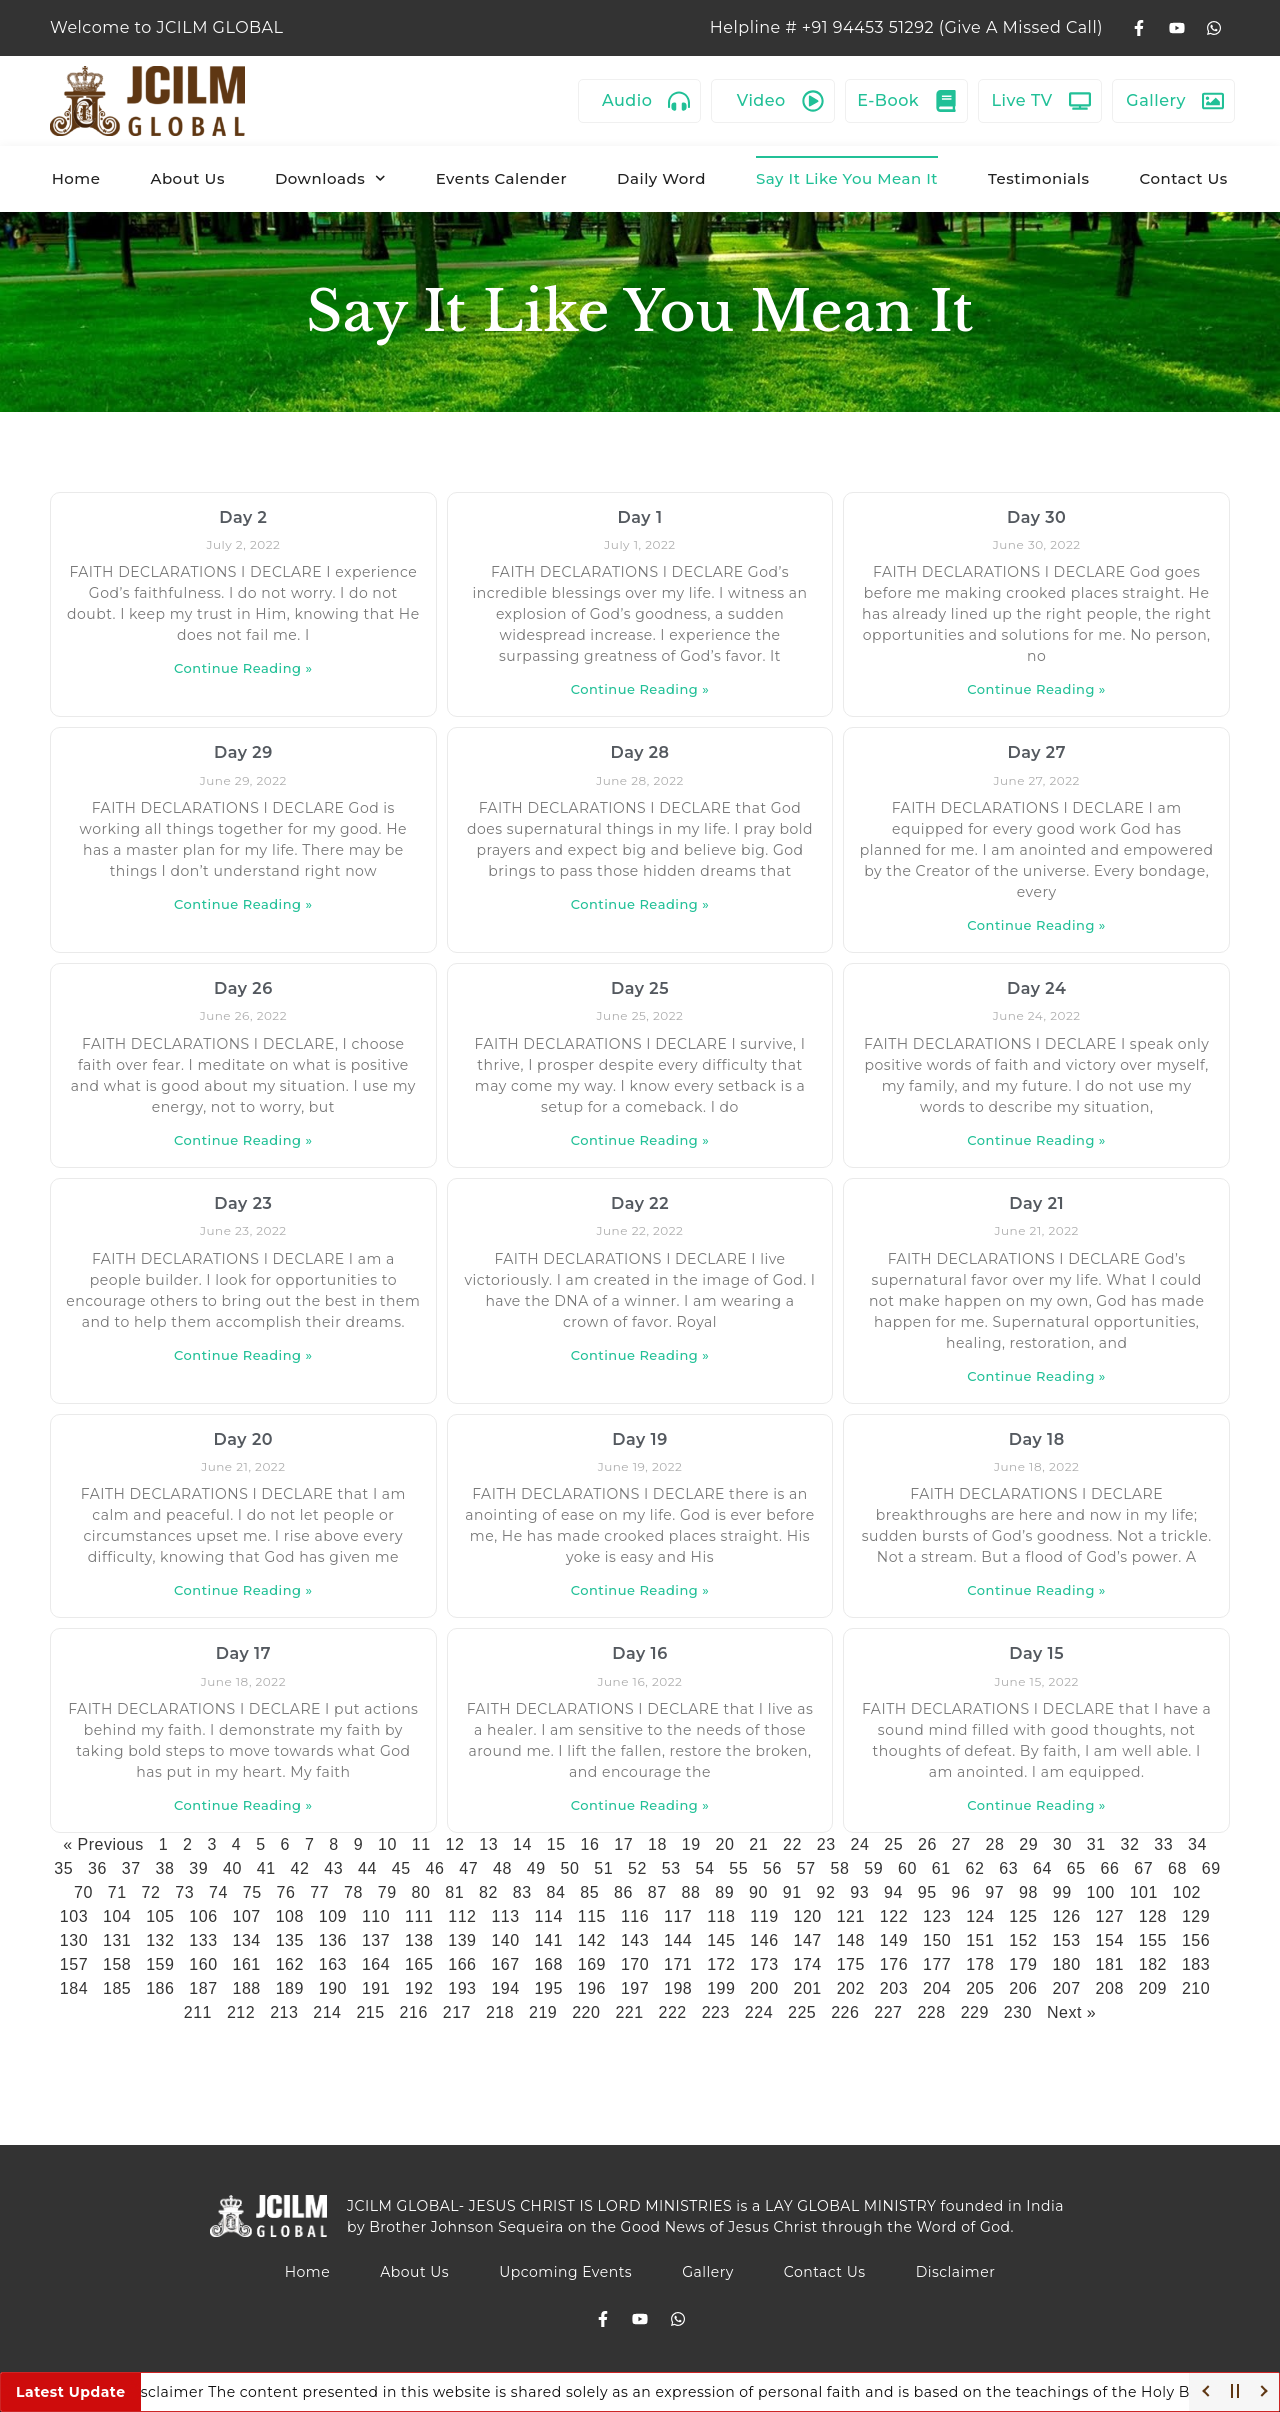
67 (1143, 1868)
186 (160, 1988)
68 (1177, 1868)
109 (333, 1916)
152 (1023, 1940)
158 (117, 1964)
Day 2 (243, 517)
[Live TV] (1080, 101)
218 (500, 2012)
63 (1008, 1868)
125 (1023, 1916)
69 (1211, 1868)
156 (1196, 1940)
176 (894, 1964)
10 (387, 1844)
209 (1153, 1988)
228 (931, 2012)
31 (1096, 1844)
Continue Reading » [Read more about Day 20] (243, 1590)
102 (1187, 1892)
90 (758, 1892)
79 (387, 1892)
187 (203, 1988)
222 (673, 2012)
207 (1066, 1988)
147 (808, 1940)
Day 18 (1037, 1439)
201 (808, 1988)
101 (1144, 1892)
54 (705, 1868)
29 (1028, 1844)
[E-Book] (946, 101)
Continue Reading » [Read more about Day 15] (1036, 1805)
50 (570, 1868)
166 (462, 1964)
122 (894, 1916)
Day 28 (639, 752)
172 (721, 1964)
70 (83, 1892)
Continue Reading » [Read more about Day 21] (1036, 1376)
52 (637, 1868)
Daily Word (661, 178)
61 (941, 1868)
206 (1023, 1988)
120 (808, 1916)
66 (1110, 1868)
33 (1163, 1844)
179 (1023, 1964)
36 (97, 1868)
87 (657, 1892)
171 (678, 1964)
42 (300, 1868)
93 (859, 1892)
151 (980, 1940)
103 (74, 1916)
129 (1196, 1916)
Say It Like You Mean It (847, 178)
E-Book (888, 100)
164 (376, 1964)
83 (522, 1892)
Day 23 (243, 1203)
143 (635, 1940)
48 (502, 1868)
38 (165, 1868)
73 (184, 1892)
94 (893, 1892)
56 (772, 1868)
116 (635, 1916)
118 (721, 1916)
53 (671, 1868)
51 (603, 1868)
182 (1153, 1964)
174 (808, 1964)
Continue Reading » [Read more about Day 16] (640, 1805)
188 (246, 1988)
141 (549, 1940)
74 (218, 1892)
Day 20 (243, 1439)
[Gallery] (1213, 101)
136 (333, 1940)
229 (975, 2012)
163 (333, 1964)
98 (1028, 1892)
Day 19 (640, 1439)
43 (333, 1868)
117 (678, 1916)
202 (851, 1988)
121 (851, 1916)
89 (724, 1892)
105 (160, 1916)
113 (505, 1916)
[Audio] (679, 101)
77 (319, 1892)
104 (117, 1916)
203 (894, 1988)
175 (851, 1964)
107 (246, 1916)
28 (994, 1844)
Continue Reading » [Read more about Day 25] (640, 1140)
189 (290, 1988)
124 (980, 1916)
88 (690, 1892)
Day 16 (640, 1653)
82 (488, 1892)
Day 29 (243, 752)
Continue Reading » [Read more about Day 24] (1036, 1140)
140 (505, 1940)
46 (435, 1868)
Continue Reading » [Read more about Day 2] (243, 668)
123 (937, 1916)
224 (759, 2012)
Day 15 (1036, 1653)
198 (678, 1988)
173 (764, 1964)
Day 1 (640, 517)
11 (421, 1844)
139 (462, 1940)
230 (1018, 2012)
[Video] (813, 101)
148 (851, 1940)
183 (1196, 1964)
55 (738, 1868)
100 (1100, 1892)
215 (370, 2012)
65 (1076, 1868)
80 (420, 1892)
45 (401, 1868)
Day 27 (1036, 752)
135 (290, 1940)
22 (792, 1844)
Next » (1071, 2012)
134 (246, 1940)
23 (826, 1844)
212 (241, 2012)
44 (367, 1868)
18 (657, 1844)
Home (76, 178)
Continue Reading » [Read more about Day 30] (1036, 689)
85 (589, 1892)
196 (592, 1988)
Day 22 (640, 1203)
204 (937, 1988)
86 (623, 1892)
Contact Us (1184, 178)
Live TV (1022, 100)
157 (74, 1964)
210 (1196, 1988)
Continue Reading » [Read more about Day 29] (243, 904)
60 (907, 1868)
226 (845, 2012)
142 (592, 1940)
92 (825, 1892)
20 (724, 1844)
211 (198, 2012)
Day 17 (243, 1653)
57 (806, 1868)
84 (555, 1892)
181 (1110, 1964)
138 (419, 1940)
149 (894, 1940)
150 (937, 1940)
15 (556, 1844)
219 (543, 2012)
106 (203, 1916)
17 (623, 1844)
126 (1066, 1916)
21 (758, 1844)
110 (376, 1916)
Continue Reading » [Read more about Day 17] (243, 1805)
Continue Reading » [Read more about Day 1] (640, 689)
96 (960, 1892)
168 (549, 1964)
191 (376, 1988)
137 (376, 1940)
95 (927, 1892)
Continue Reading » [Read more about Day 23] (243, 1355)
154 (1110, 1940)
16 (589, 1844)
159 (160, 1964)
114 (549, 1916)
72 (150, 1892)
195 (549, 1988)
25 (893, 1844)
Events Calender (501, 178)
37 (131, 1868)
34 (1197, 1844)
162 (290, 1964)
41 (266, 1868)
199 (721, 1988)
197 (635, 1988)
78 (353, 1892)
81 (454, 1892)
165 (419, 1964)
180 (1066, 1964)
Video (761, 100)
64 (1042, 1868)
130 (74, 1940)
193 (462, 1988)
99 (1062, 1892)
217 (457, 2012)
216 (414, 2012)
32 (1129, 1844)
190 (333, 1988)
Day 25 (640, 988)
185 (117, 1988)
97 (994, 1892)
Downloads (330, 178)
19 (691, 1844)
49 (536, 1868)
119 (764, 1916)
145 (721, 1940)
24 (859, 1844)
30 (1062, 1844)
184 (74, 1988)
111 (419, 1916)
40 (232, 1868)
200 (764, 1988)
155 (1153, 1940)
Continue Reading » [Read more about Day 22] (640, 1355)
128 (1153, 1916)
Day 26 (243, 988)
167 (505, 1964)
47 (468, 1868)
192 (419, 1988)
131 (117, 1940)
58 (840, 1868)
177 (937, 1964)
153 (1066, 1940)
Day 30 (1036, 517)
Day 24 (1036, 988)
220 (586, 2012)
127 (1110, 1916)
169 (592, 1964)
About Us (187, 178)
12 (454, 1844)
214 (327, 2012)
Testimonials (1039, 178)
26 (927, 1844)
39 (198, 1868)
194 (505, 1988)
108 (290, 1916)
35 (63, 1868)
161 (246, 1964)
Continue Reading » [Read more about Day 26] (243, 1140)
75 (252, 1892)
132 (160, 1940)
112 (462, 1916)
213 (284, 2012)
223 (716, 2012)
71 (117, 1892)
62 (975, 1868)
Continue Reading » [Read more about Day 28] (640, 904)
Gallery (1156, 100)
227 (888, 2012)
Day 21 (1036, 1203)
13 (488, 1844)
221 (629, 2012)
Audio (627, 100)
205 (980, 1988)
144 (678, 1940)
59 (873, 1868)
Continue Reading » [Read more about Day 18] (1036, 1590)
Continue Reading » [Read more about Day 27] (1036, 925)
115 (592, 1916)
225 (802, 2012)
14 (522, 1844)
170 (635, 1964)
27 (961, 1844)
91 (792, 1892)
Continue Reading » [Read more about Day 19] (640, 1590)
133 (203, 1940)
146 (764, 1940)
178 (980, 1964)
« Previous (103, 1844)
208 (1110, 1988)
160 (203, 1964)
